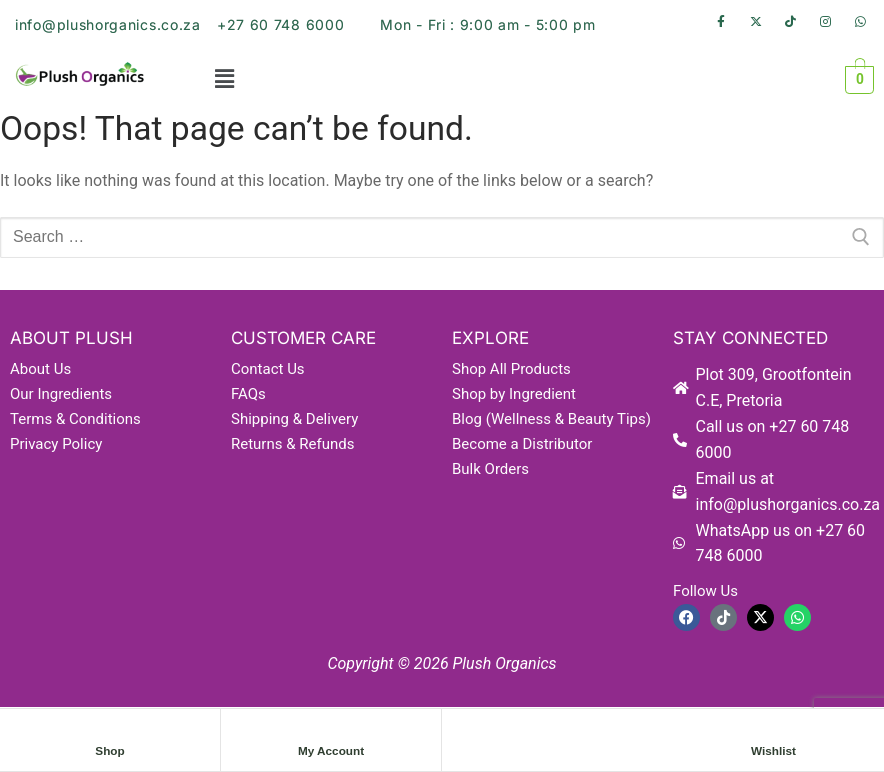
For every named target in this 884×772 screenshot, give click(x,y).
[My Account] (331, 731)
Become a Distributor (522, 444)
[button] (224, 80)
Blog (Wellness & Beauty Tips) (551, 419)
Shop (110, 751)
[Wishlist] (774, 731)
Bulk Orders (490, 469)
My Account (331, 751)
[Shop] (110, 731)
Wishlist (774, 751)
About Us (40, 369)
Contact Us (268, 369)
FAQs (248, 394)
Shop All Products (511, 369)
